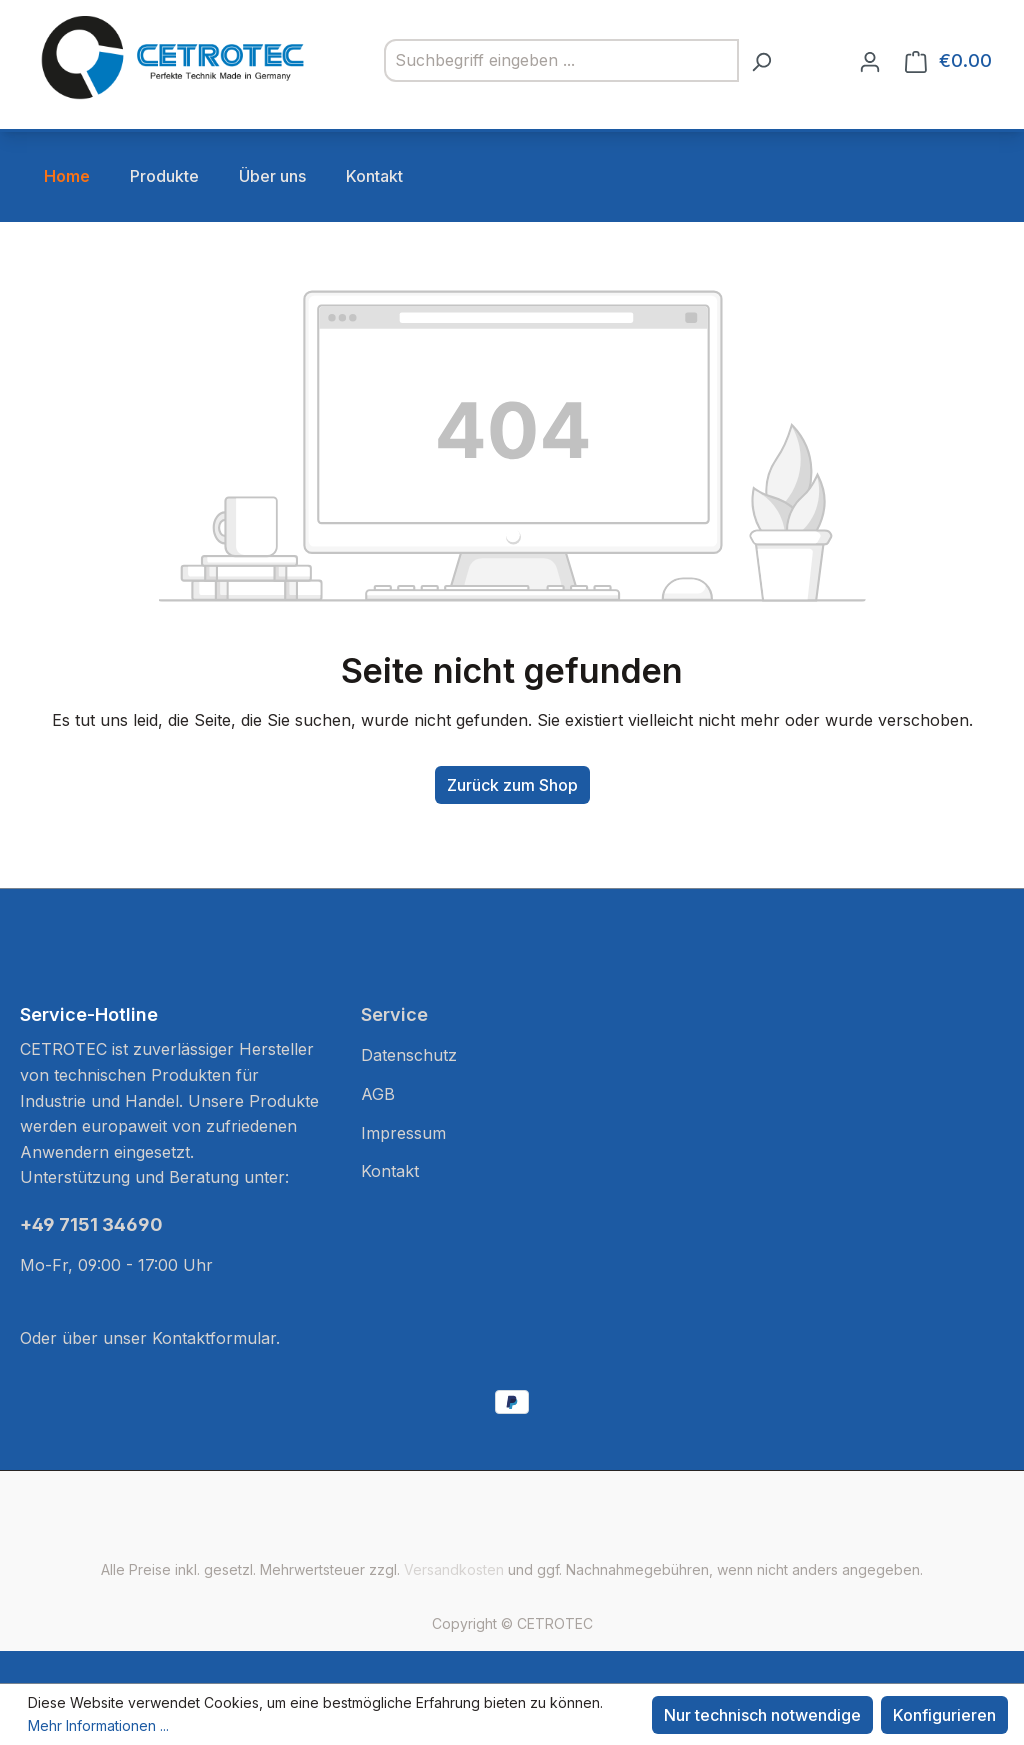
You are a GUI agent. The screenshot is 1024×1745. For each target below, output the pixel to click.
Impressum (403, 1133)
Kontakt (390, 1171)
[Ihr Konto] (870, 61)
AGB (378, 1094)
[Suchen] (761, 61)
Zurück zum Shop (512, 785)
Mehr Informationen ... (98, 1725)
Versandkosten (454, 1569)
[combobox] (561, 61)
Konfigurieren (944, 1715)
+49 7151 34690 (91, 1224)
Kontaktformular (214, 1338)
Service (394, 1014)
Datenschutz (409, 1055)
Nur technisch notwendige (762, 1715)
